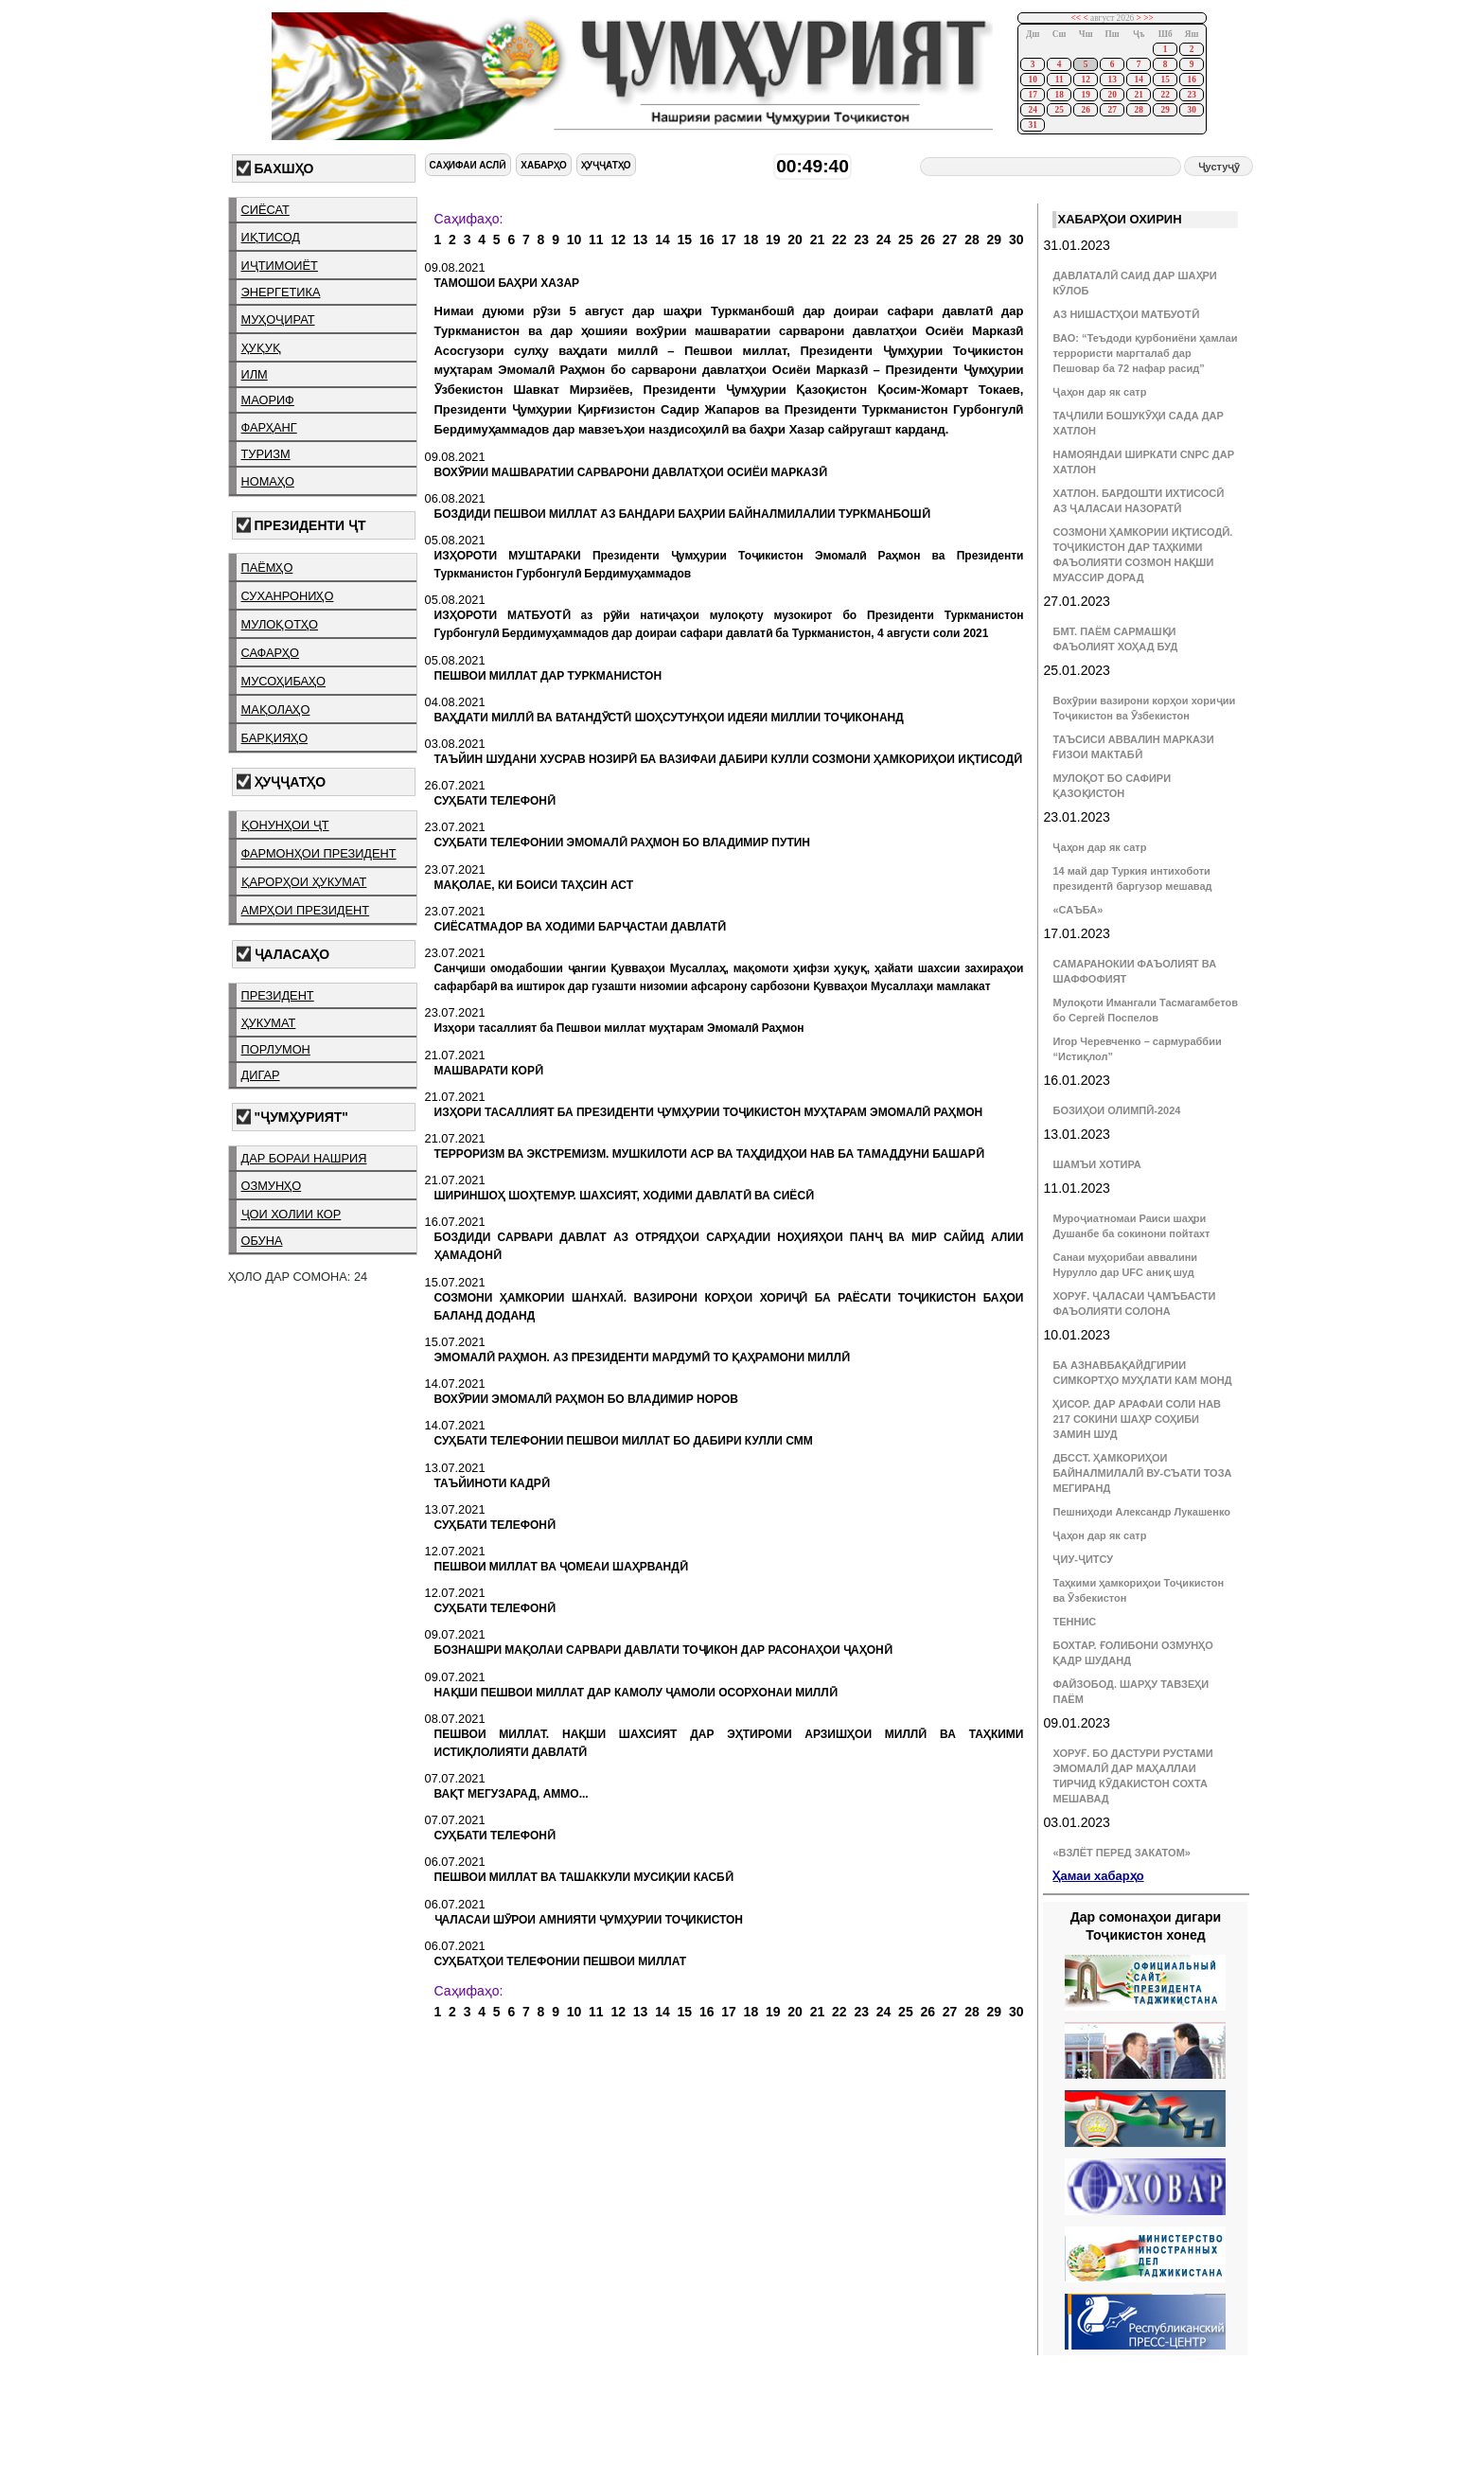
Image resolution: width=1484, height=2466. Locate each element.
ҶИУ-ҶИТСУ (1082, 1559)
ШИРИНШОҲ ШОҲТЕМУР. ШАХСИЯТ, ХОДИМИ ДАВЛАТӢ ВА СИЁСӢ (624, 1195)
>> (1148, 18)
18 (1058, 94)
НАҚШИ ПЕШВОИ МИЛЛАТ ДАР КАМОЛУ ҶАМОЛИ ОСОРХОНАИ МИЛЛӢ (636, 1692)
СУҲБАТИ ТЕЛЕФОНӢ (495, 800)
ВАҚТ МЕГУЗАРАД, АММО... (511, 1794)
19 (1085, 94)
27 (1111, 110)
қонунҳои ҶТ (285, 825)
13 (1111, 79)
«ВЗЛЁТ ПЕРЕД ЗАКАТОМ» (1121, 1852)
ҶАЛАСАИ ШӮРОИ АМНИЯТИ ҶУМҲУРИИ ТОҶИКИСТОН (589, 1919)
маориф (267, 400)
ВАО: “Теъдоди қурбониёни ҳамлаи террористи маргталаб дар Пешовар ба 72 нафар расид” (1144, 353)
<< (1076, 18)
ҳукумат (268, 1023)
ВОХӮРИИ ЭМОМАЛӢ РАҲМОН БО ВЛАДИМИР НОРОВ (586, 1399)
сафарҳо (270, 653)
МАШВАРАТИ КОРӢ (488, 1070)
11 (1059, 79)
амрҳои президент (305, 910)
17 (1032, 94)
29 (1164, 110)
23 (1191, 94)
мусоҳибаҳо (284, 681)
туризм (266, 454)
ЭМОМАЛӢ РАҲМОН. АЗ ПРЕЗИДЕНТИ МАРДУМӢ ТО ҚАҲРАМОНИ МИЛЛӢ (642, 1357)
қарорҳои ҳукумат (304, 882)
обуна (262, 1240)
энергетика (281, 292)
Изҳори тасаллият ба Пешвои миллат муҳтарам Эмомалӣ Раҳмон (619, 1028)
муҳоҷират (278, 319)
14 (1138, 79)
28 (1138, 110)
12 (1085, 79)
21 (1138, 94)
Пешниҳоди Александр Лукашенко (1140, 1511)
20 (1111, 94)
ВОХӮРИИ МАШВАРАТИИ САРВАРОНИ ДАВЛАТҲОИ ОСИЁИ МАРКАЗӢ (630, 472)
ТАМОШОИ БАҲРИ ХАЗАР (507, 283)
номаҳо (267, 481)
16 (1191, 79)
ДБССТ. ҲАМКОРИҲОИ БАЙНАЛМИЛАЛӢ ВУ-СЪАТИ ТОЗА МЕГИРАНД (1141, 1473)
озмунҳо (271, 1186)
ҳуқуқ (261, 348)
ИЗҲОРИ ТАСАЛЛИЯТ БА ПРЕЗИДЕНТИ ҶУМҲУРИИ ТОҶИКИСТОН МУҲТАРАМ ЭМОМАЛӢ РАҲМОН (708, 1112)
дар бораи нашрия (304, 1158)
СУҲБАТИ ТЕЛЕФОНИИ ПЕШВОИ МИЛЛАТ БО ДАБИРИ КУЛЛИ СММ (623, 1440)
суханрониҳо (287, 596)
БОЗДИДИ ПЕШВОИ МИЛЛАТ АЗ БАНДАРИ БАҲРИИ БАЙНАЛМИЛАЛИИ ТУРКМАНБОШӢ (682, 514)
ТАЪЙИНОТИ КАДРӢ (492, 1483)
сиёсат (265, 210)
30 (1191, 110)
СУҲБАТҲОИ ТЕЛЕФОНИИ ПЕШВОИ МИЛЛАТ (560, 1961)
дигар (260, 1075)
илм (254, 374)
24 (1032, 110)
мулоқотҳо (279, 624)
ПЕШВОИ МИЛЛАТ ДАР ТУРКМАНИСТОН (548, 676)
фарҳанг (269, 427)
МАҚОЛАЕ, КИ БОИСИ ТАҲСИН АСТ (534, 885)
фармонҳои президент (319, 853)
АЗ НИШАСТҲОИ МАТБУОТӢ (1125, 314)
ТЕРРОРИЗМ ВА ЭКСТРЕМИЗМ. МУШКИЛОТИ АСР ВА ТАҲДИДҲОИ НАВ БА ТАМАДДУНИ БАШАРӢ (709, 1154)
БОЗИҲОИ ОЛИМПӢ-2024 (1116, 1110)
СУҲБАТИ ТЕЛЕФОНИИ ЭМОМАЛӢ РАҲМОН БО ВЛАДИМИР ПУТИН (622, 842)
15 (1164, 79)
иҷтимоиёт (279, 265)
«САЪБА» (1077, 909)
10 (1032, 79)
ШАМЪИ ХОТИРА (1096, 1164)
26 (1085, 110)
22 (1164, 94)
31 (1032, 125)
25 (1058, 110)
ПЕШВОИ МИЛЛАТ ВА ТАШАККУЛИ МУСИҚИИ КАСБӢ (583, 1877)
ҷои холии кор (291, 1214)
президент (277, 995)
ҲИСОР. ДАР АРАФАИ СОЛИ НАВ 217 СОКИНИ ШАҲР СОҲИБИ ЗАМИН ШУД (1136, 1419)
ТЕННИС (1074, 1621)
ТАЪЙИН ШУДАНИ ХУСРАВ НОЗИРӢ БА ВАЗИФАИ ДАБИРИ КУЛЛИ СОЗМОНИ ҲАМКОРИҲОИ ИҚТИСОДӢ (728, 759)
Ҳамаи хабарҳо (1097, 1876)
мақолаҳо (275, 709)
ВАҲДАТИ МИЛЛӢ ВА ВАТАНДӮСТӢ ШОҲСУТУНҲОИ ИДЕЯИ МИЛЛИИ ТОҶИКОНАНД (669, 717)
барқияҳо (275, 738)
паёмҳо (267, 567)
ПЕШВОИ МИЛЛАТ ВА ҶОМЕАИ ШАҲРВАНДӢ (561, 1566)
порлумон (275, 1049)
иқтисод (271, 237)
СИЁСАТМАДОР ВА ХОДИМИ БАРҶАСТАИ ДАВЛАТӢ (580, 926)
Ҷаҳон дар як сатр (1099, 392)
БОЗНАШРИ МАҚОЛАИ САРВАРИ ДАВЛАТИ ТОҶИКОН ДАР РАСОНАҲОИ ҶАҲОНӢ (663, 1650)
